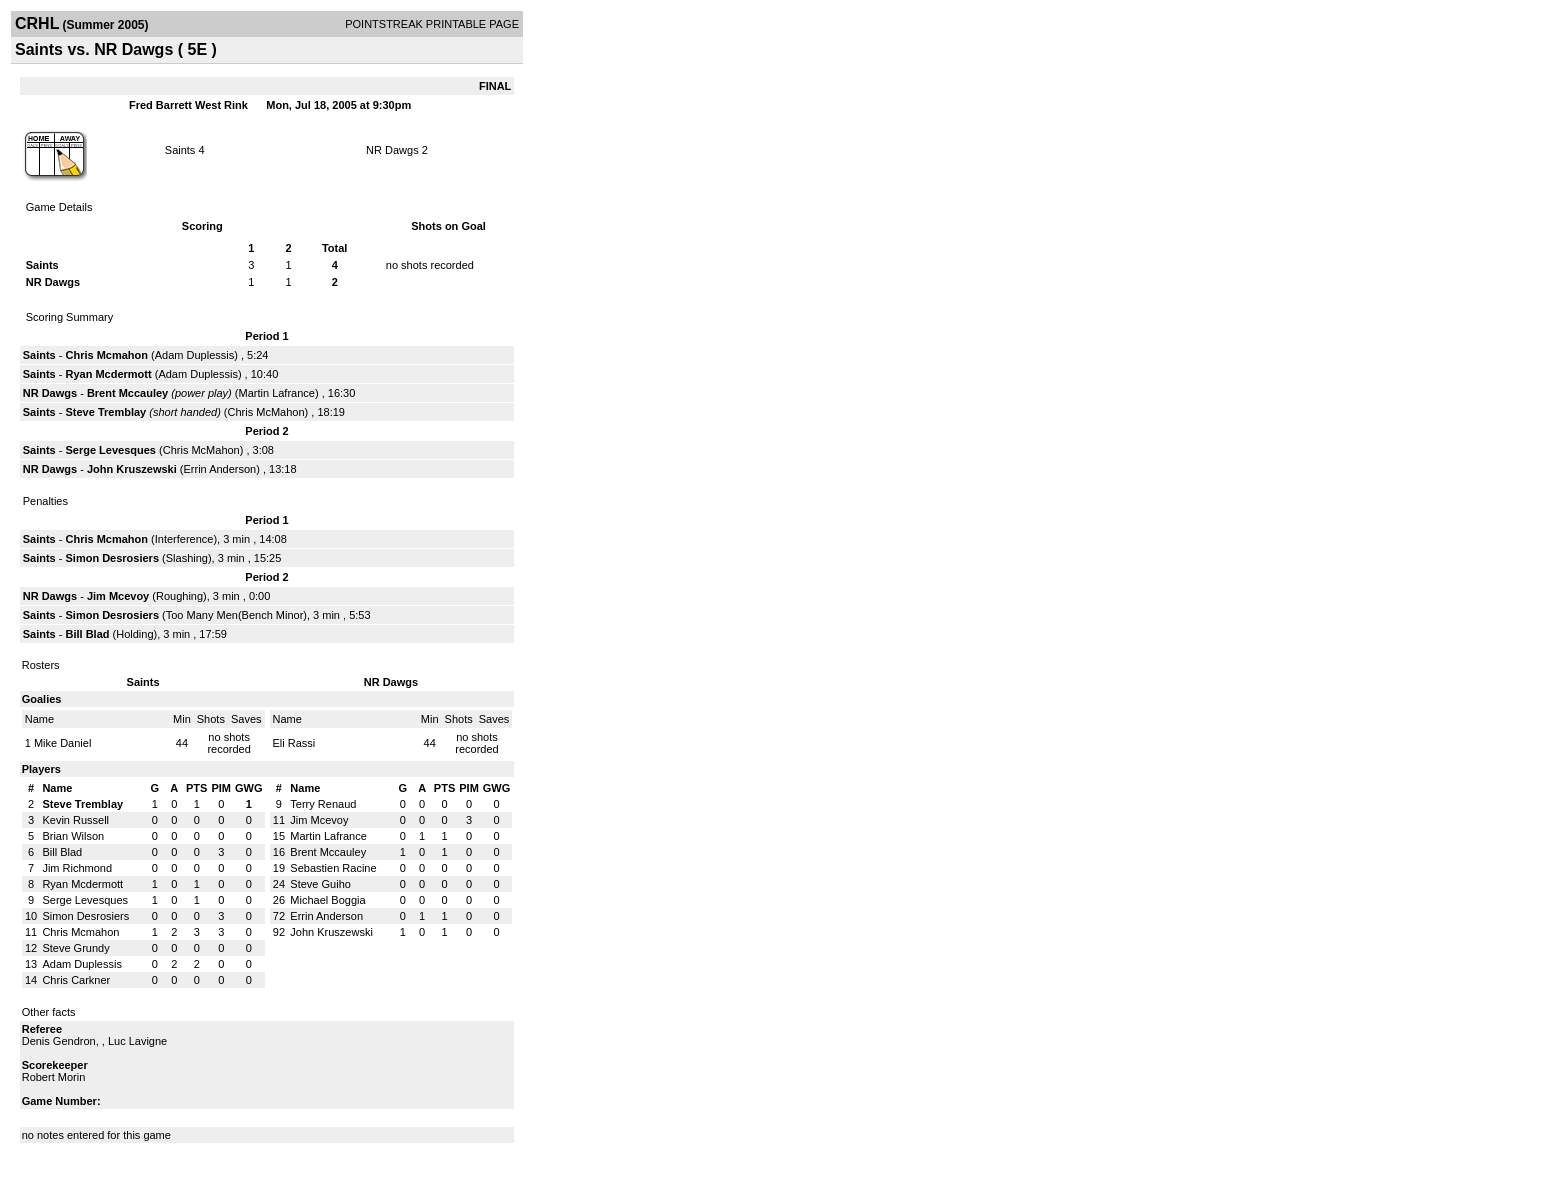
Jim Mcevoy (118, 596)
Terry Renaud (323, 804)
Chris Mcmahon (106, 355)
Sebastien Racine (333, 868)
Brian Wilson (73, 836)
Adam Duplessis (194, 355)
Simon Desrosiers (112, 558)
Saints (180, 150)
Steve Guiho (320, 884)
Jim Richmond (77, 868)
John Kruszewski (132, 469)
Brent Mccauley (127, 393)
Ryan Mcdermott (108, 374)
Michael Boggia (327, 900)
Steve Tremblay (105, 412)
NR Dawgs (392, 150)
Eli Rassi (294, 743)
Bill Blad (87, 634)
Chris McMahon (266, 412)
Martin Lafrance (277, 393)
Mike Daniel (62, 743)
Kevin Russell (75, 820)
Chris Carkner (76, 980)
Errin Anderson (219, 469)
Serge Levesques (110, 450)
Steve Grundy (75, 948)
